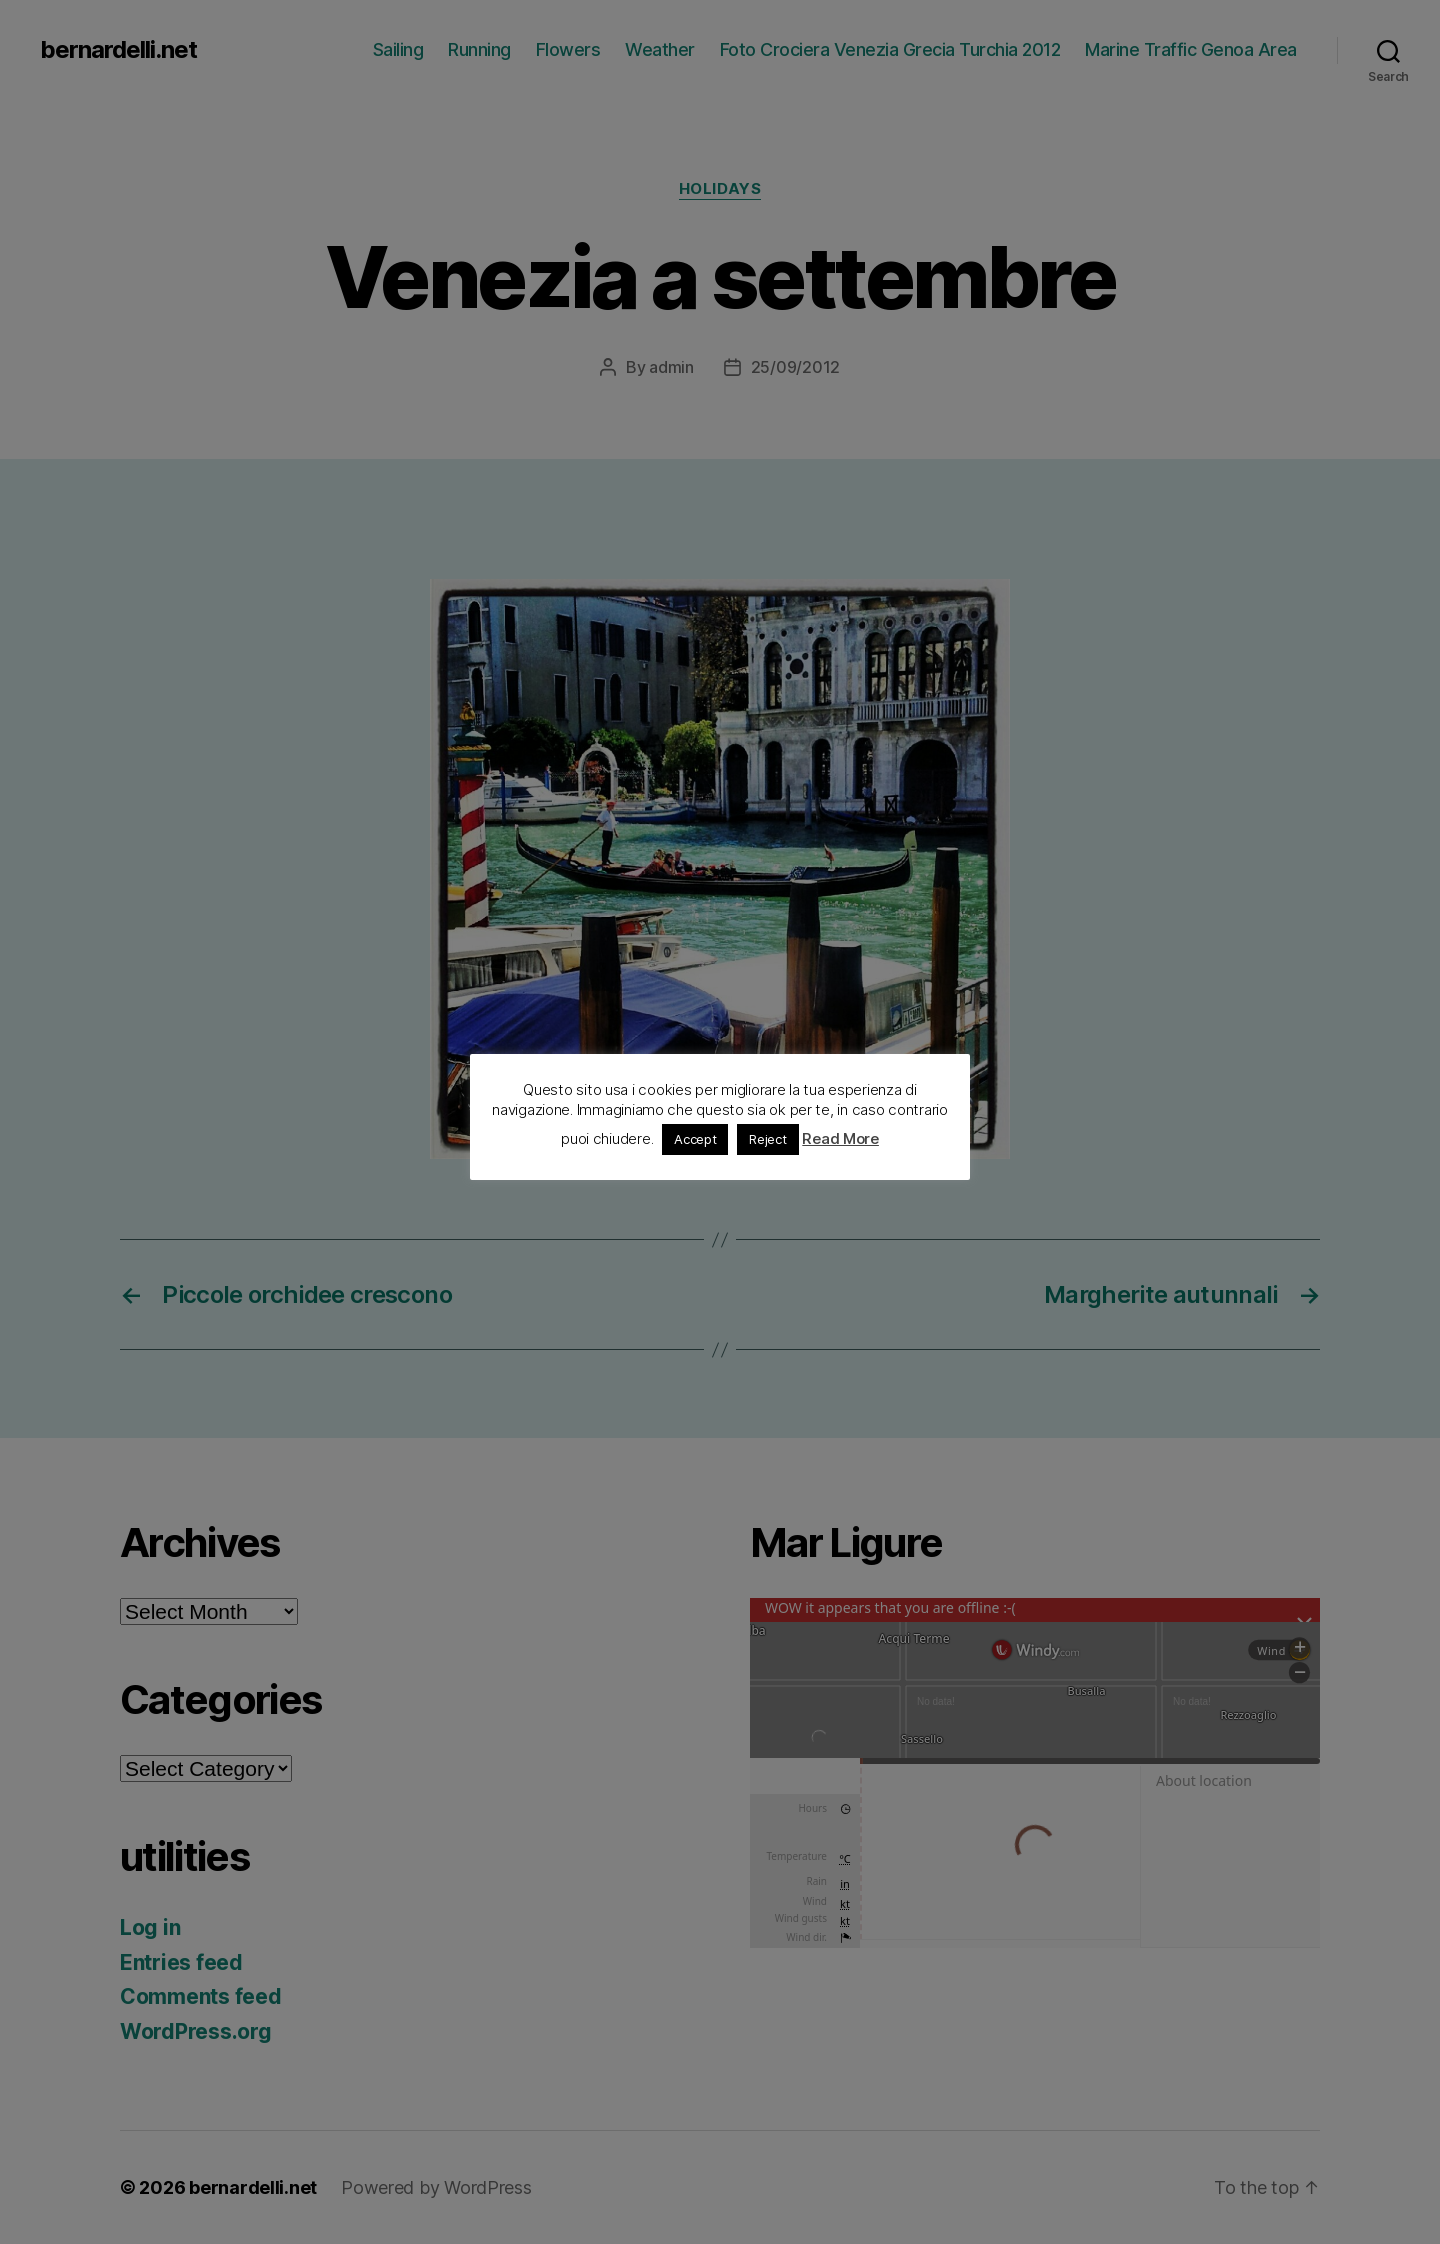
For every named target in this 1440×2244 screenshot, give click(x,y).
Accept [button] (695, 1139)
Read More (840, 1138)
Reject (767, 1139)
